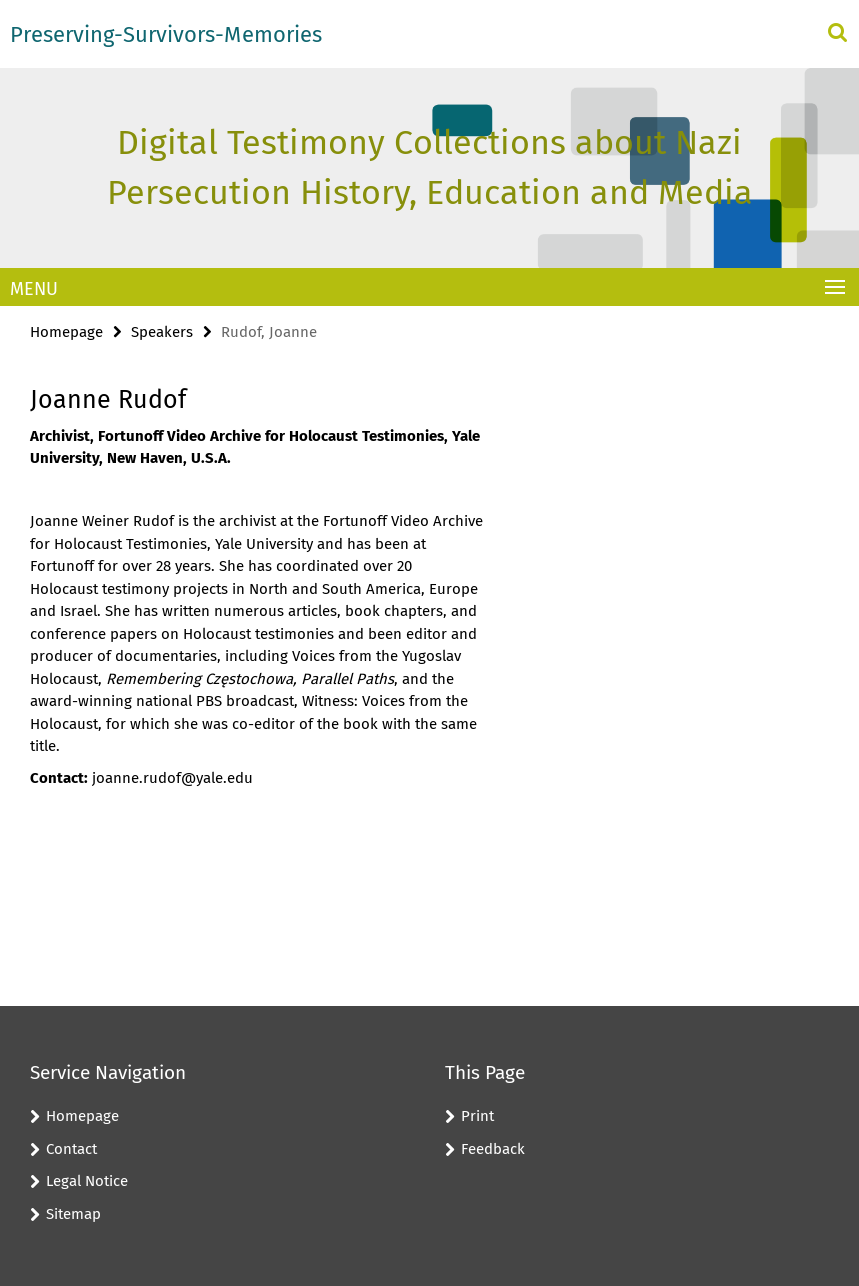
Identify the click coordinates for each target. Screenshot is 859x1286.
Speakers (162, 332)
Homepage (66, 332)
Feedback (493, 1149)
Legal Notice (87, 1181)
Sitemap (73, 1214)
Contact (71, 1149)
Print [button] (477, 1116)
